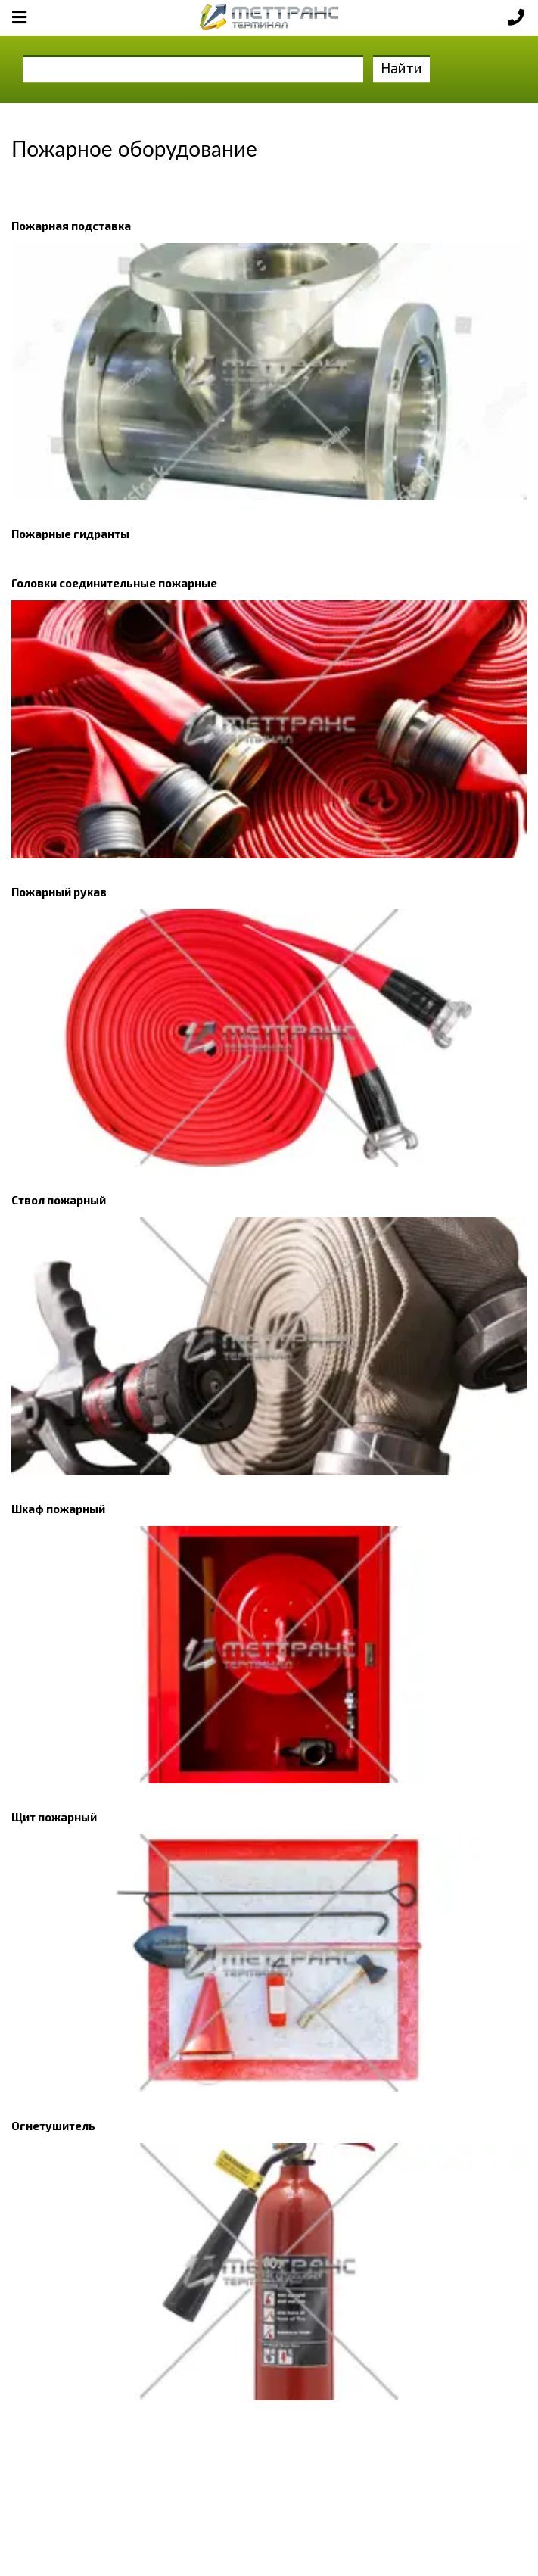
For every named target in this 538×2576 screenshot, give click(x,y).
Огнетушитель (53, 2125)
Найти (401, 67)
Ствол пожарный (58, 1200)
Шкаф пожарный (58, 1508)
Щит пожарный (54, 1817)
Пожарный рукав (59, 892)
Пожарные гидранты (70, 533)
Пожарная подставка (71, 225)
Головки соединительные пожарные (114, 583)
